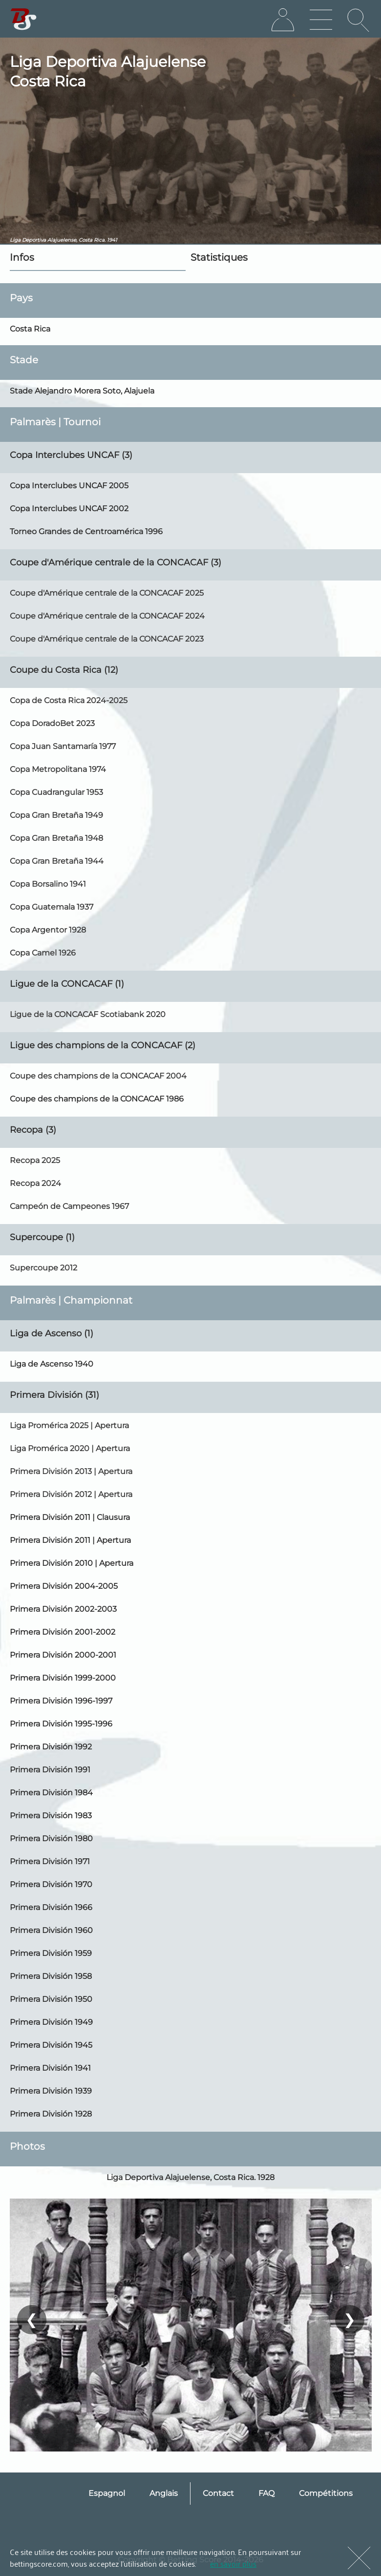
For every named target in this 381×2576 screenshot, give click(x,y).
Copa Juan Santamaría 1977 (63, 746)
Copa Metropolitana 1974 (58, 769)
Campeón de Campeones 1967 (69, 1206)
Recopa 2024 (35, 1183)
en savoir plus (233, 2563)
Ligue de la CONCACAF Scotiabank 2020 (88, 1014)
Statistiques (219, 257)
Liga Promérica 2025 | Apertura (69, 1425)
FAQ (266, 2493)
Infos (22, 257)
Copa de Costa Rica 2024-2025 (68, 700)
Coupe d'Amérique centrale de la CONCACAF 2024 (107, 616)
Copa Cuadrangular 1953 (56, 792)
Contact (218, 2493)
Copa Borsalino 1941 (48, 884)
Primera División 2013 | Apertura (71, 1471)
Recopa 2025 (35, 1160)
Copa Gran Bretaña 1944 (57, 861)
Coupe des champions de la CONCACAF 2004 (98, 1075)
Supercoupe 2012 (43, 1267)
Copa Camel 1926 (43, 952)
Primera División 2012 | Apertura (71, 1494)
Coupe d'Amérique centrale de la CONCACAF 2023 (107, 639)
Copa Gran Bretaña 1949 (56, 815)
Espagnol (106, 2493)
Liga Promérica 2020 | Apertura (70, 1448)
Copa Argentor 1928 (48, 930)
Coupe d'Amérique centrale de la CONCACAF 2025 (107, 593)
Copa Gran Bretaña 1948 (56, 838)
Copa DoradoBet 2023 (52, 723)
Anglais (163, 2493)
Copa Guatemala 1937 (51, 907)
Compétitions (326, 2493)
